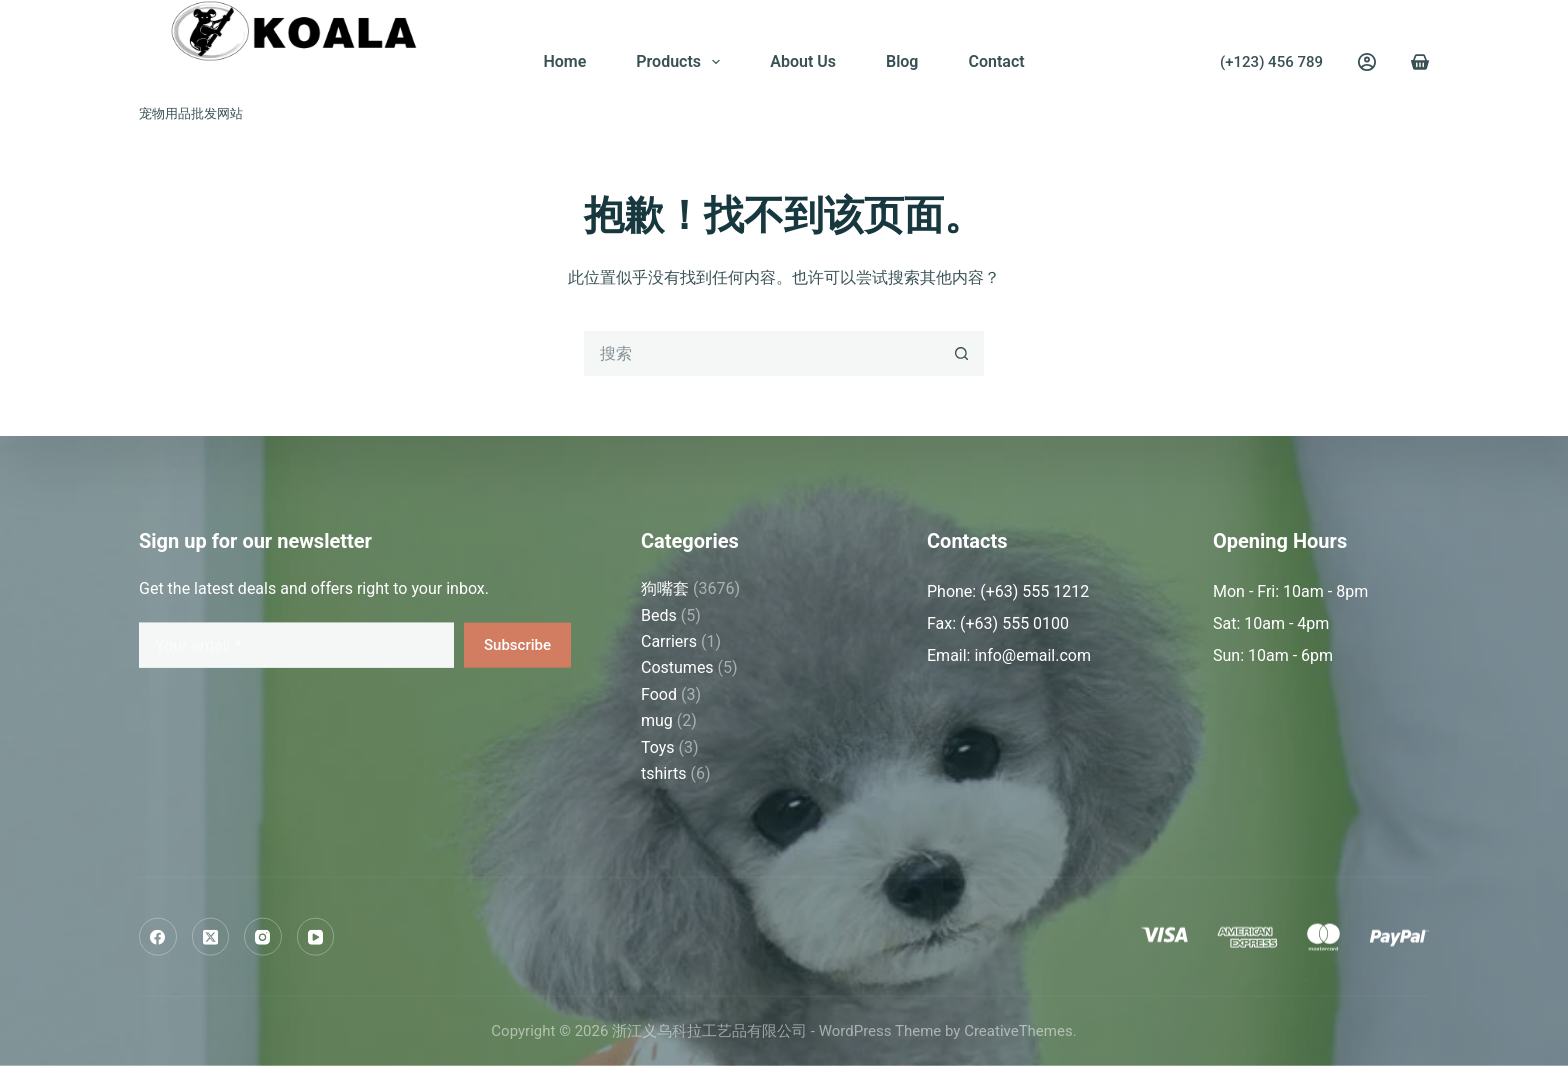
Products (682, 62)
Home (564, 61)
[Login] (1367, 62)
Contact (996, 61)
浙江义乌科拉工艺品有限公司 (301, 80)
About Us (803, 61)
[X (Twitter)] (211, 937)
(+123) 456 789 (1271, 62)
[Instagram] (263, 937)
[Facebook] (158, 937)
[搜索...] (761, 353)
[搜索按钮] (961, 353)
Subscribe (517, 644)
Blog (902, 61)
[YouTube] (316, 937)
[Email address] (296, 644)
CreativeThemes (1018, 1031)
